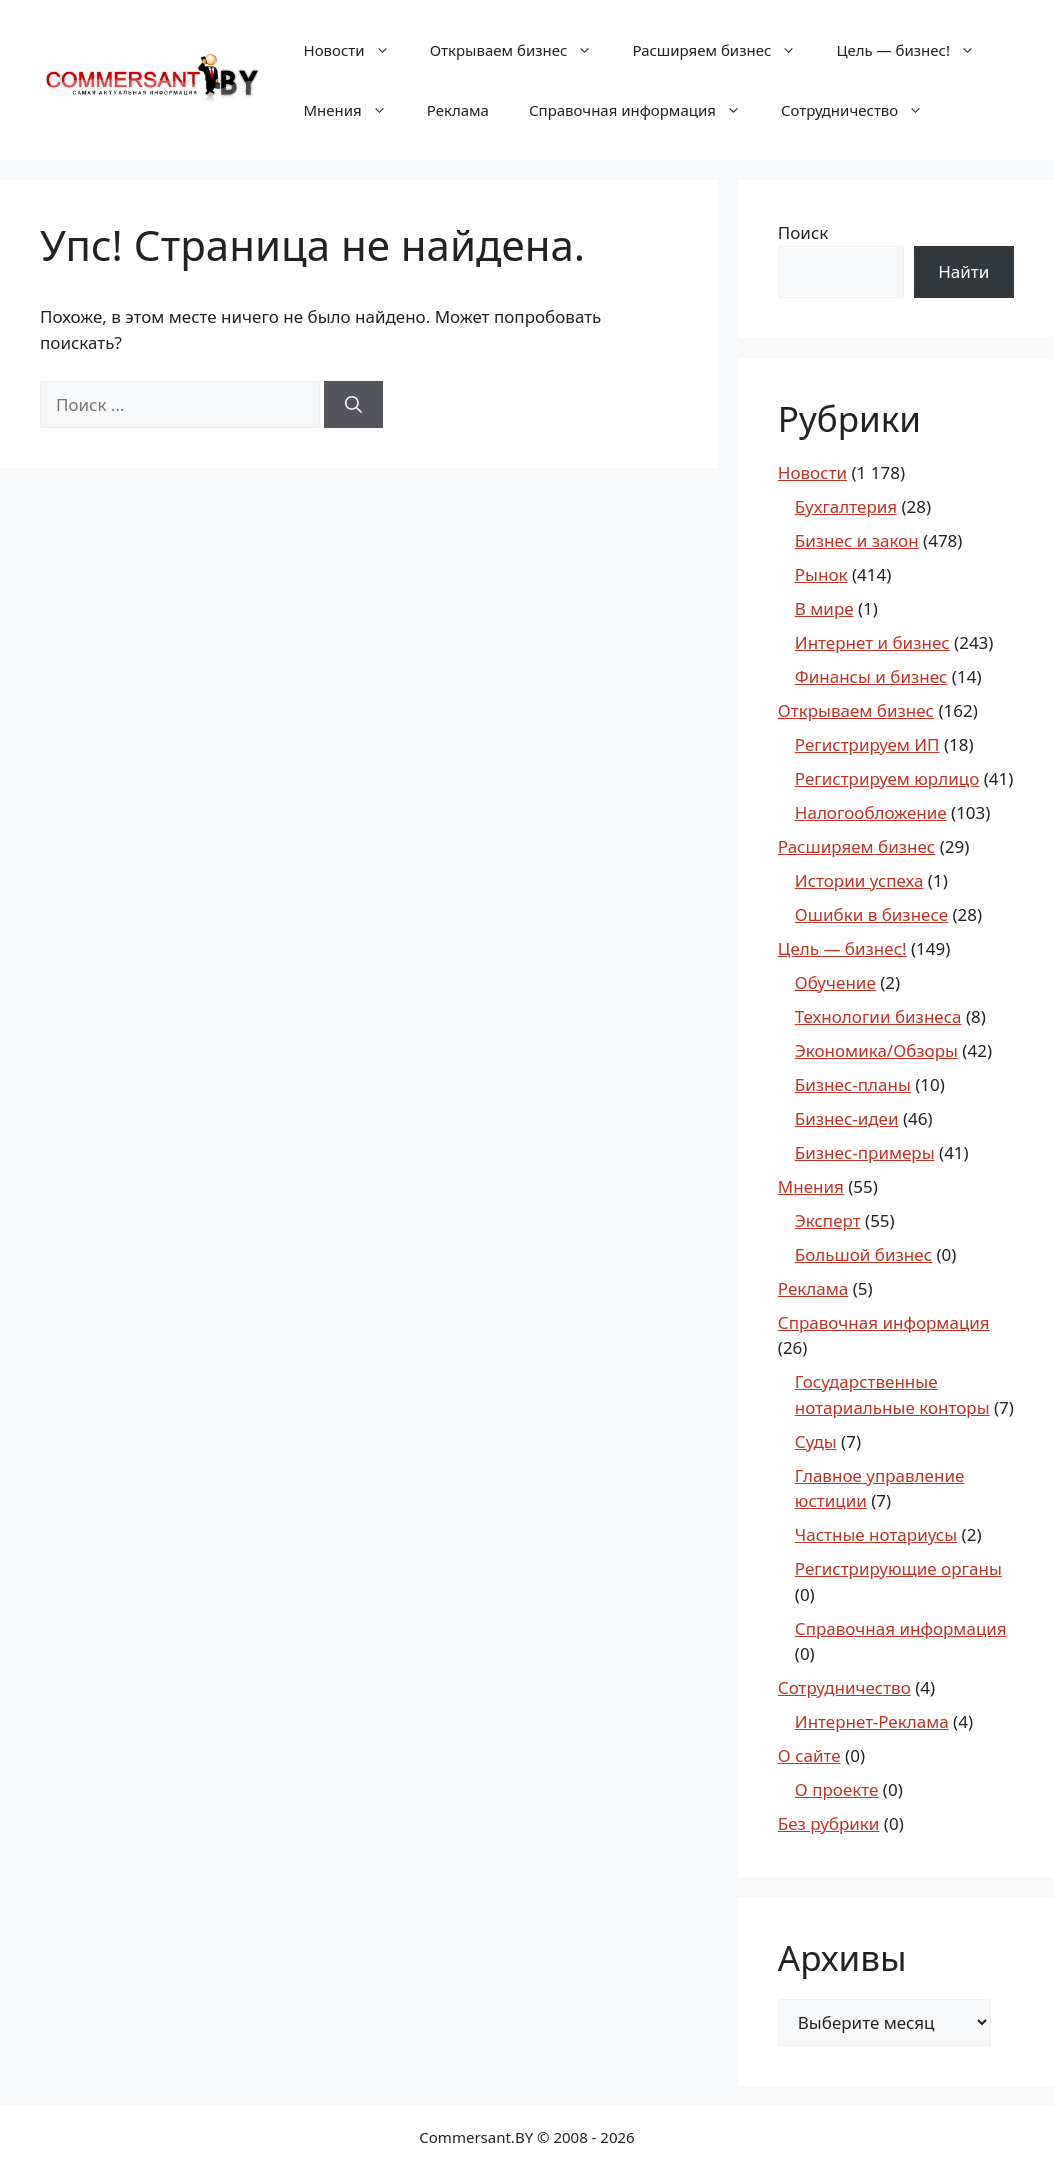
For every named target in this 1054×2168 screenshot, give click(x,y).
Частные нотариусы (876, 1534)
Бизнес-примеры (865, 1152)
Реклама (458, 110)
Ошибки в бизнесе (871, 914)
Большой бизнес (863, 1254)
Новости (357, 50)
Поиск (803, 232)
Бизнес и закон (857, 540)
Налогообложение (871, 812)
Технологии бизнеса (878, 1016)
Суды (816, 1441)
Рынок (821, 574)
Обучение (835, 982)
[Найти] (353, 405)
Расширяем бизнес (724, 50)
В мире (824, 608)
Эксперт (828, 1220)
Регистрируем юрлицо (887, 778)
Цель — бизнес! (915, 50)
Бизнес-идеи (847, 1118)
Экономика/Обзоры (876, 1050)
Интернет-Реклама (872, 1721)
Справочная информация (645, 110)
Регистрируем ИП (867, 744)
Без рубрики (829, 1823)
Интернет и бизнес (872, 642)
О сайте (809, 1755)
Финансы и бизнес (871, 676)
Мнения (355, 110)
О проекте (837, 1789)
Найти (963, 271)
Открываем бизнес (521, 50)
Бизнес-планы (853, 1084)
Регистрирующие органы (898, 1568)
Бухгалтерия (846, 506)
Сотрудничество (862, 110)
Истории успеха (859, 880)
